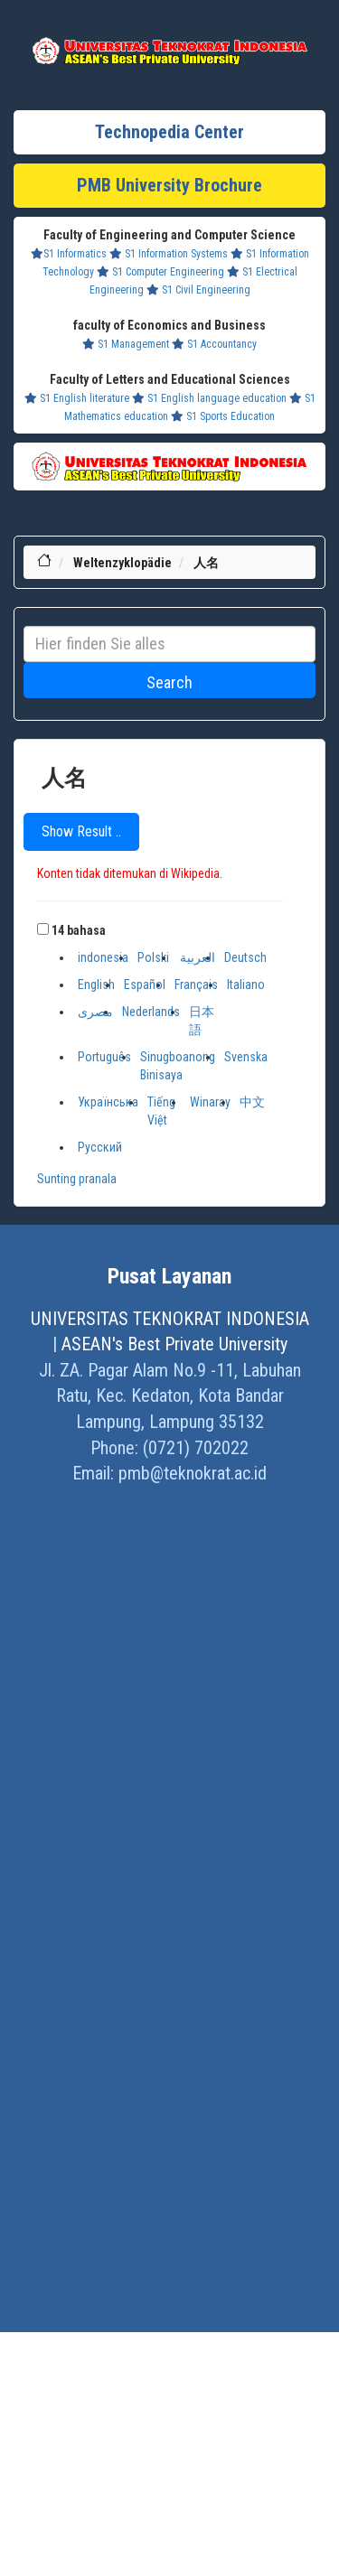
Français (196, 984)
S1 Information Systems (168, 253)
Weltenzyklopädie (122, 562)
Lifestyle (53, 27)
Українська (108, 1102)
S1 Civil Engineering (198, 290)
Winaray (210, 1102)
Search (169, 682)
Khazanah (103, 27)
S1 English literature (76, 398)
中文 (252, 1102)
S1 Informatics (69, 253)
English (96, 984)
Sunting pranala (77, 1178)
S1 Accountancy (214, 344)
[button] (43, 929)
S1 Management (125, 344)
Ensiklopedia (274, 27)
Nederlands (151, 1011)
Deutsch (245, 957)
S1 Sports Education (223, 416)
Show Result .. (81, 831)
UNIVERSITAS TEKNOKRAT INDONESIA (170, 1319)
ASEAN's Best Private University (174, 1344)
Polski (153, 957)
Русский (100, 1147)
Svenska (246, 1057)
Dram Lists (212, 27)
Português (104, 1057)
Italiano (246, 984)
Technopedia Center (169, 132)
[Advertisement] (169, 2040)
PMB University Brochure (169, 185)
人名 (206, 562)
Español (144, 984)
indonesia (103, 957)
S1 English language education (209, 398)
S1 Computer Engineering (160, 272)
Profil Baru (157, 27)
